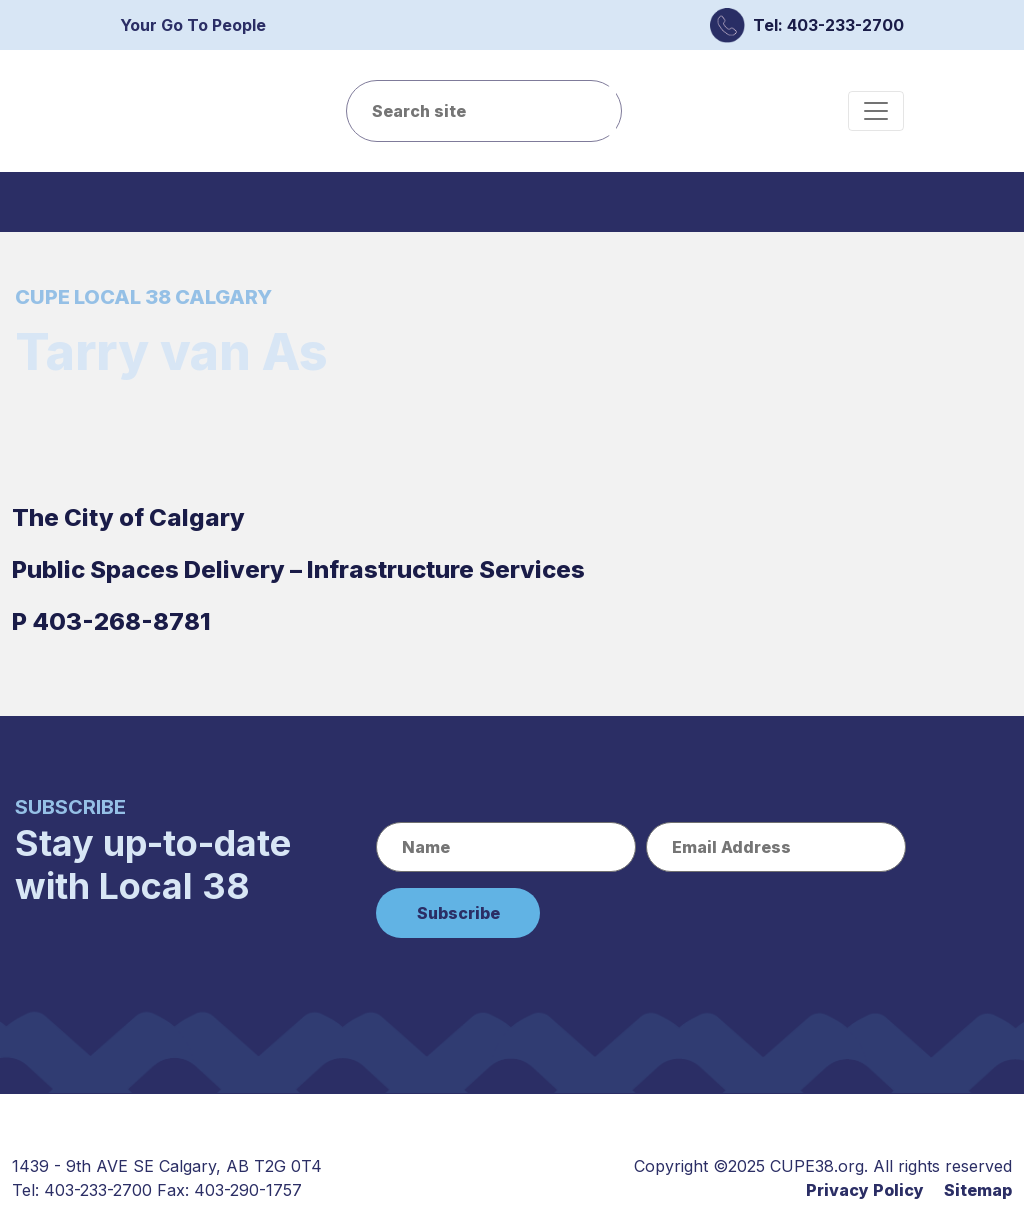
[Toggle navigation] (876, 111)
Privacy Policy (865, 1190)
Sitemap (978, 1190)
